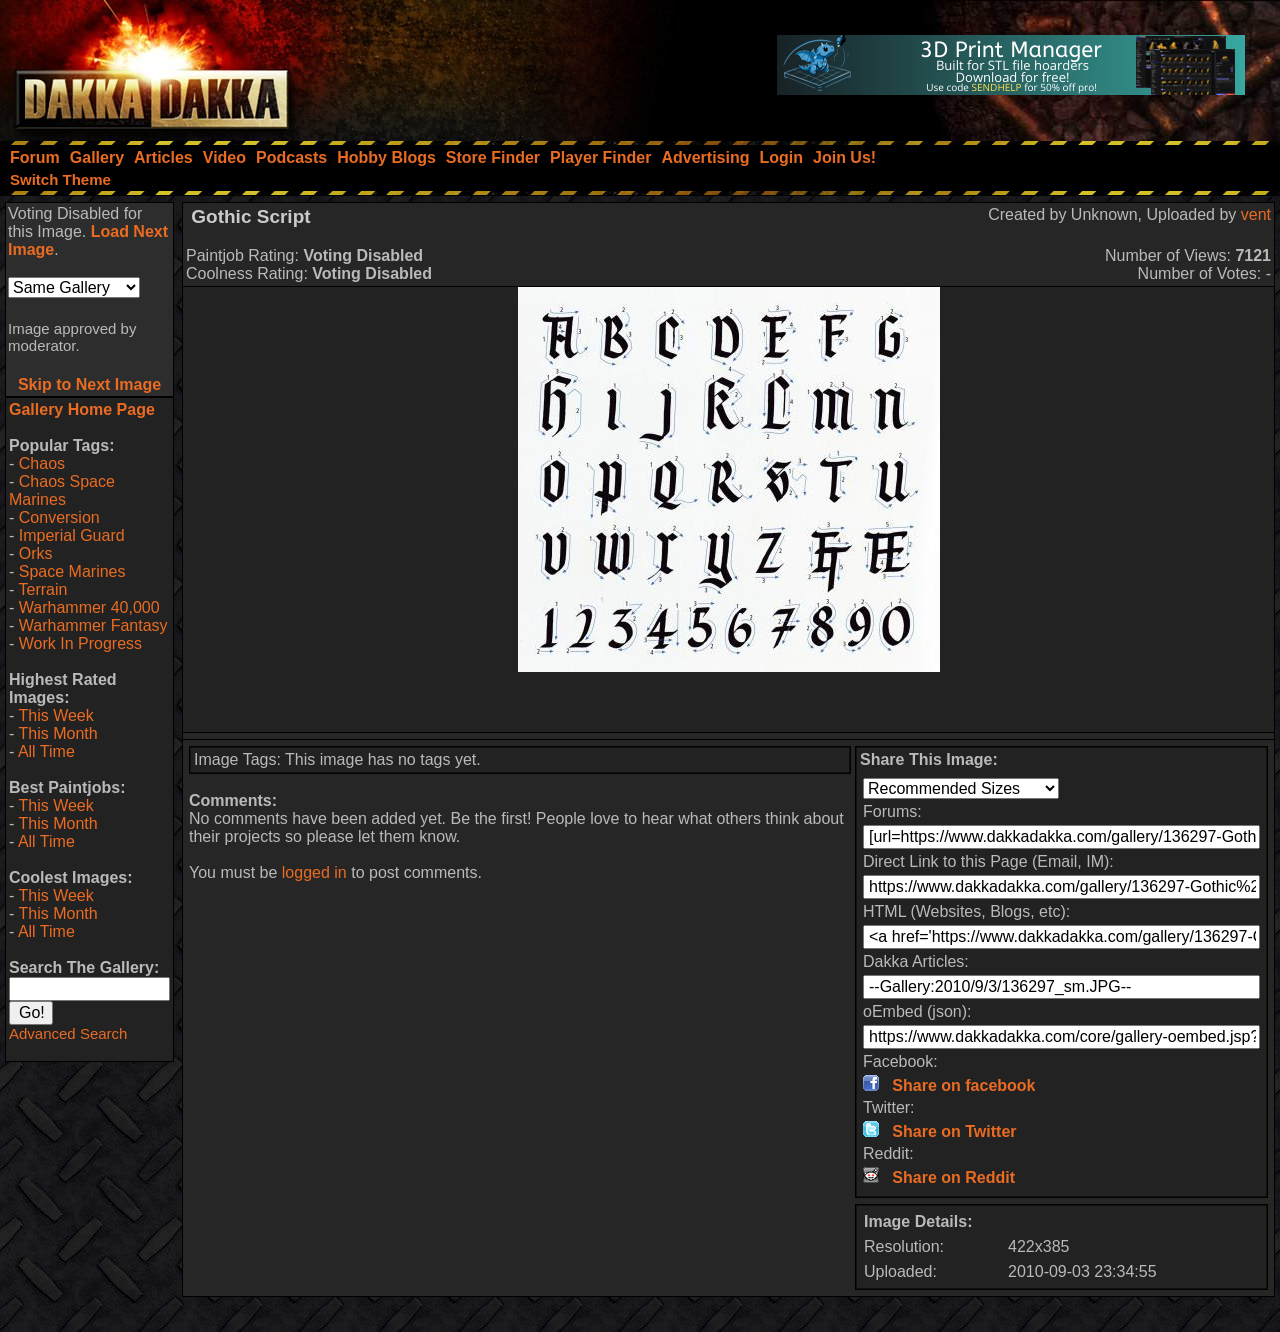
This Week (55, 715)
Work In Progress (80, 643)
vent (1256, 214)
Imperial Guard (72, 535)
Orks (36, 553)
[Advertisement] (729, 702)
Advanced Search (68, 1033)
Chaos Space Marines (62, 490)
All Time (46, 751)
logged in (314, 872)
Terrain (42, 589)
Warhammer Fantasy (93, 625)
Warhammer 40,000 (89, 607)
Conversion (59, 517)
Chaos (42, 463)
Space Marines (72, 571)
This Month (57, 733)
